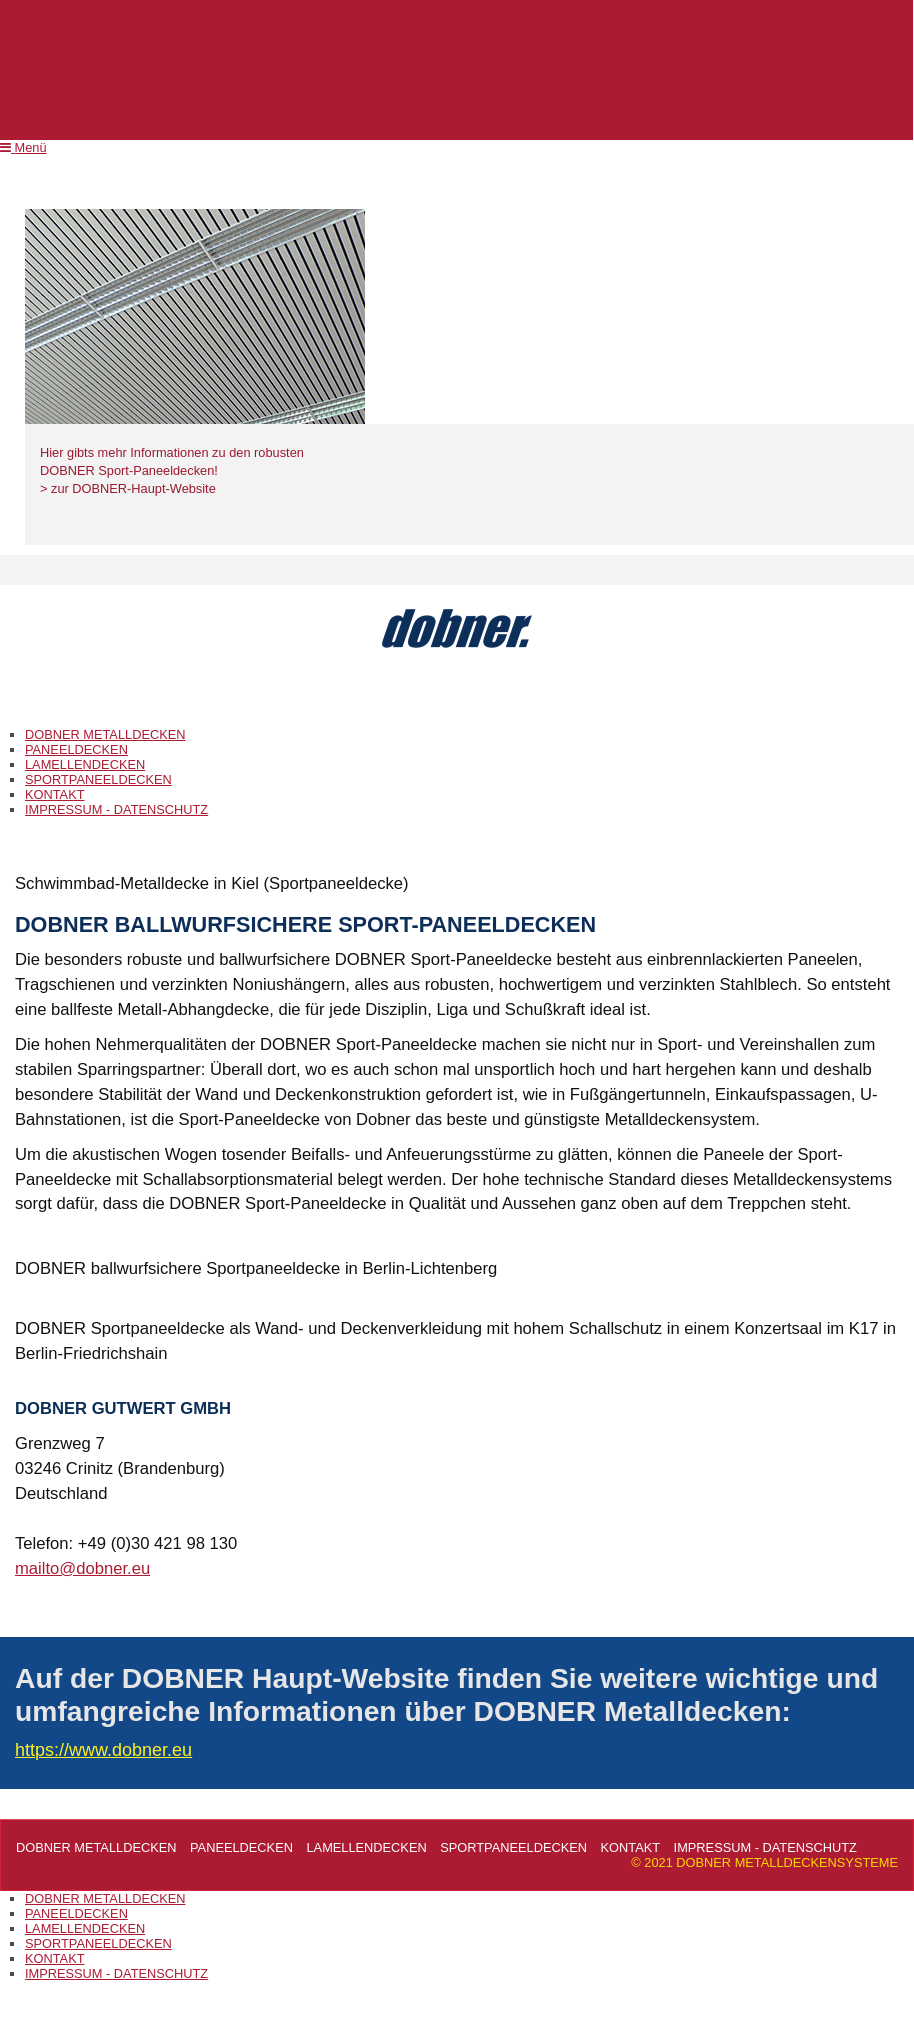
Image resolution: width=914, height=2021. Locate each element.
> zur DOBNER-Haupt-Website (128, 488)
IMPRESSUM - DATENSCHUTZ (116, 809)
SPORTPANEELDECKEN (98, 779)
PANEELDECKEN (76, 749)
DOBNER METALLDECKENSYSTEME (457, 692)
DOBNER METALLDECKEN (105, 734)
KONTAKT (55, 794)
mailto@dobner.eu (82, 1568)
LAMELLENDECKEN (85, 764)
